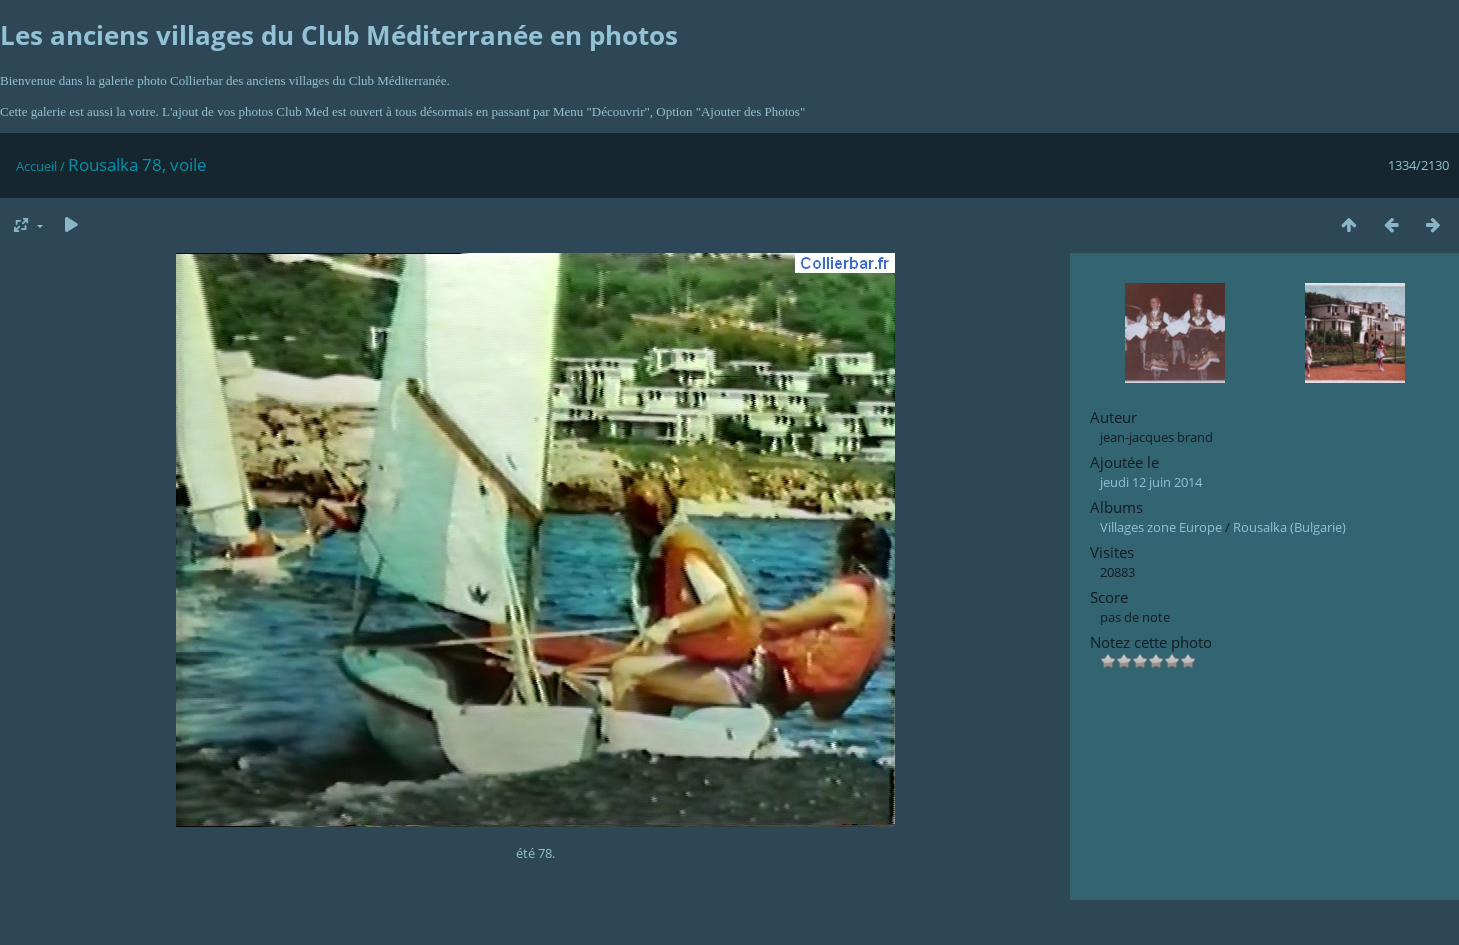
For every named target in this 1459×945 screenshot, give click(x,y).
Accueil (36, 166)
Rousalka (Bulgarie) (1289, 527)
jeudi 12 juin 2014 (1151, 482)
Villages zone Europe (1161, 527)
